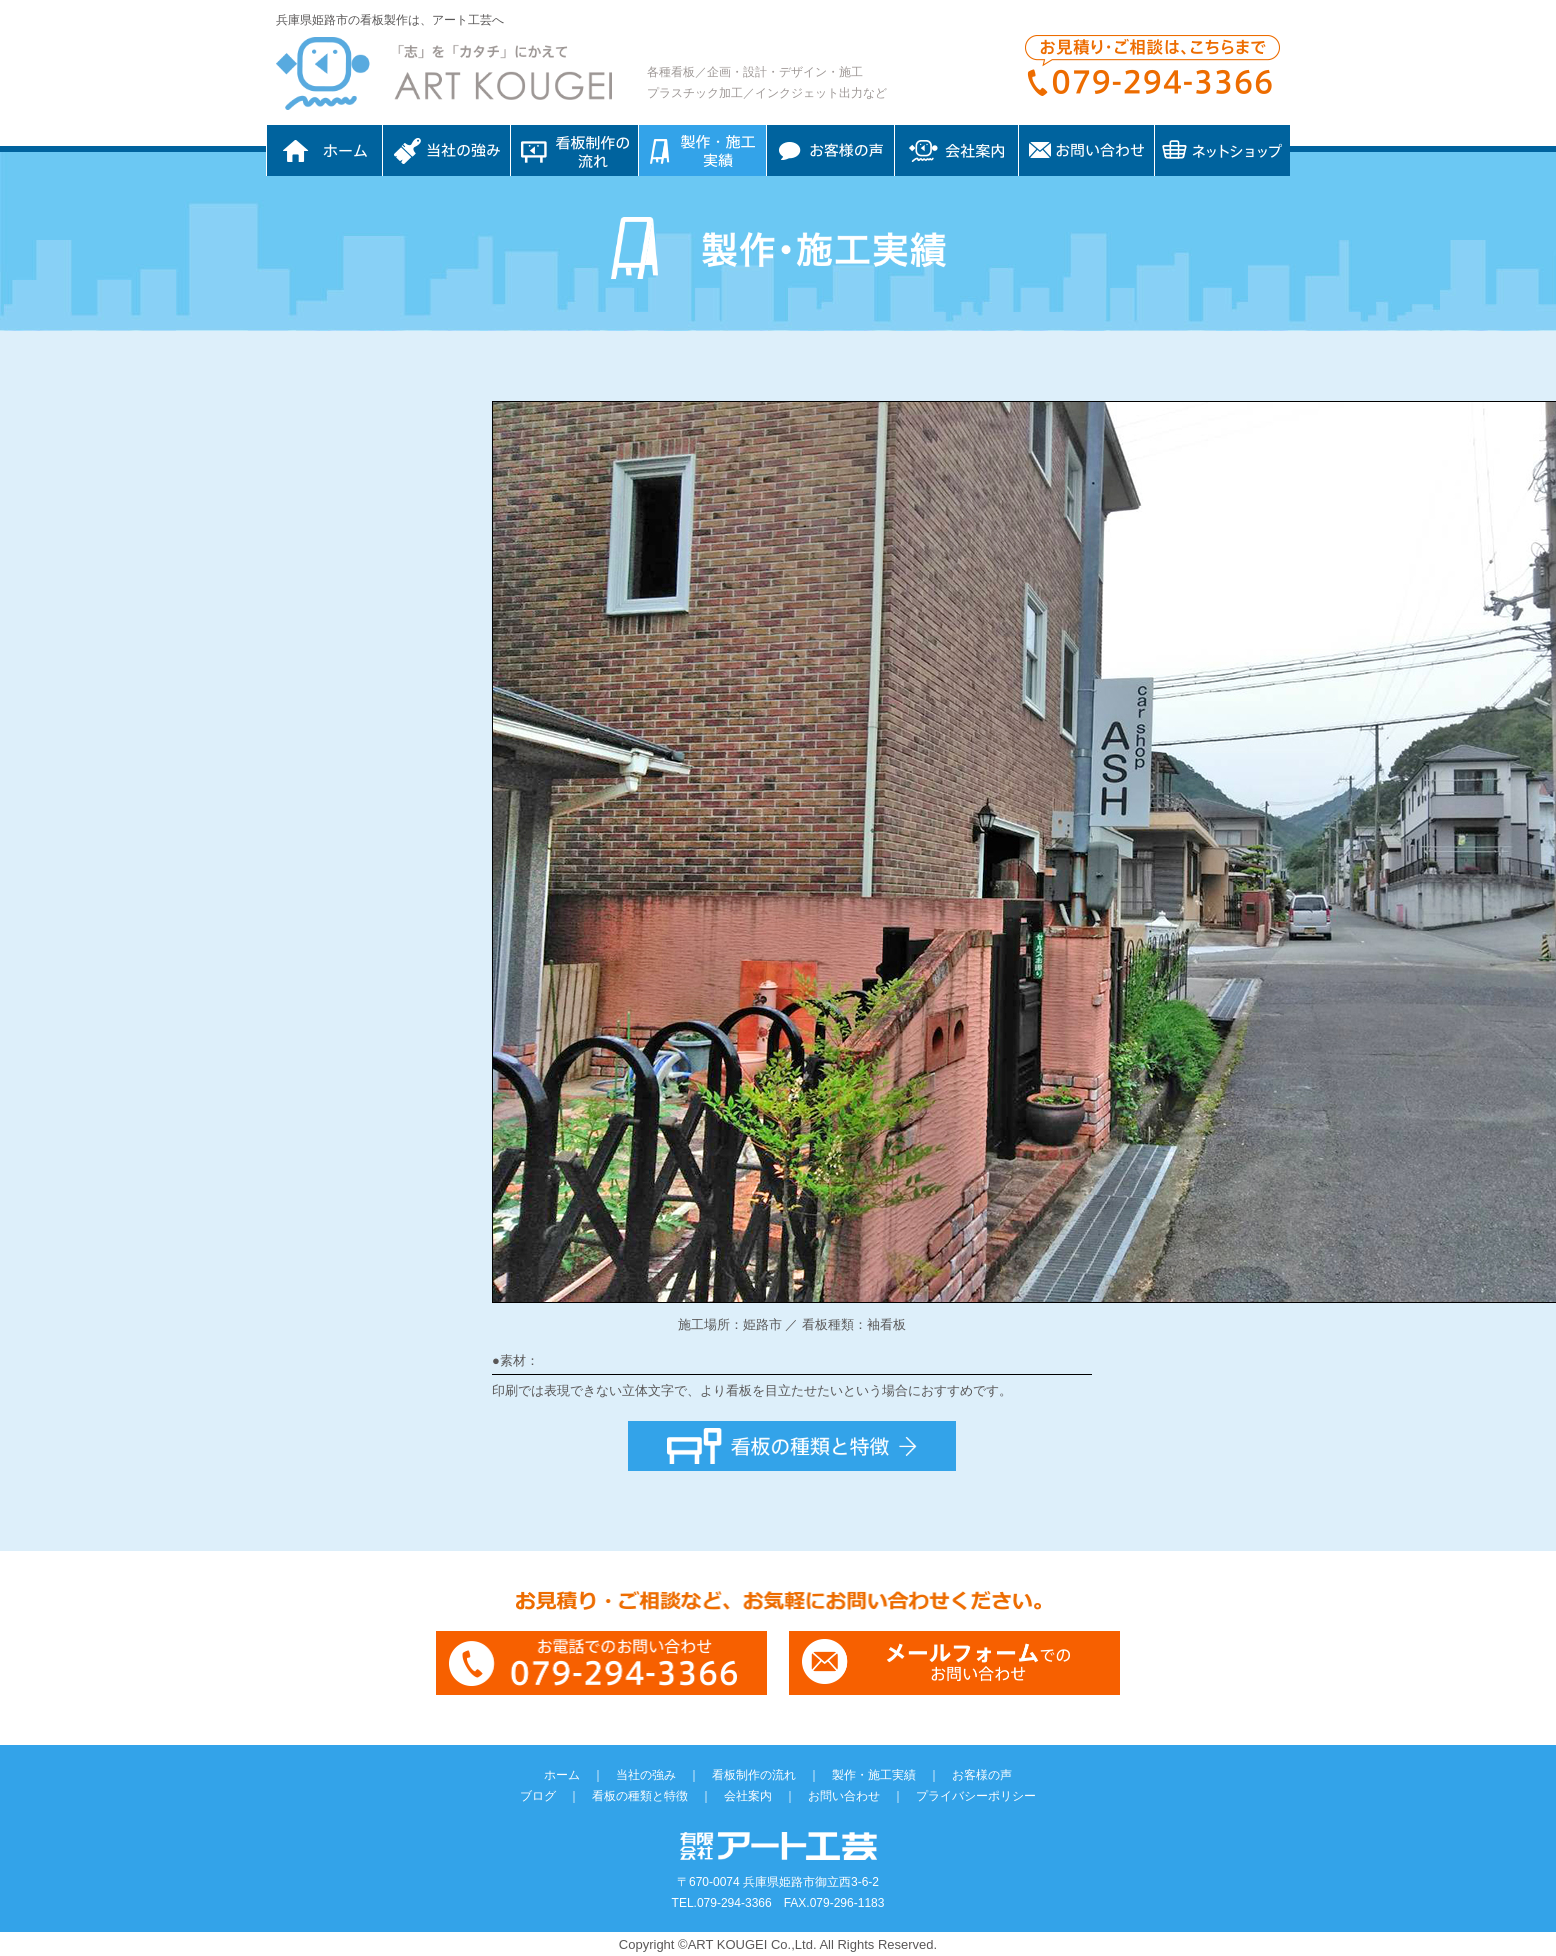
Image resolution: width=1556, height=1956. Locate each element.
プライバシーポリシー (976, 1796)
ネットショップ (1222, 150)
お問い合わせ (1086, 150)
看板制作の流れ (574, 150)
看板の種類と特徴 (640, 1796)
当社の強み (446, 150)
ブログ (538, 1796)
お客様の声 (830, 150)
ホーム (324, 150)
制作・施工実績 (702, 150)
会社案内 (956, 150)
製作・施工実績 (874, 1775)
